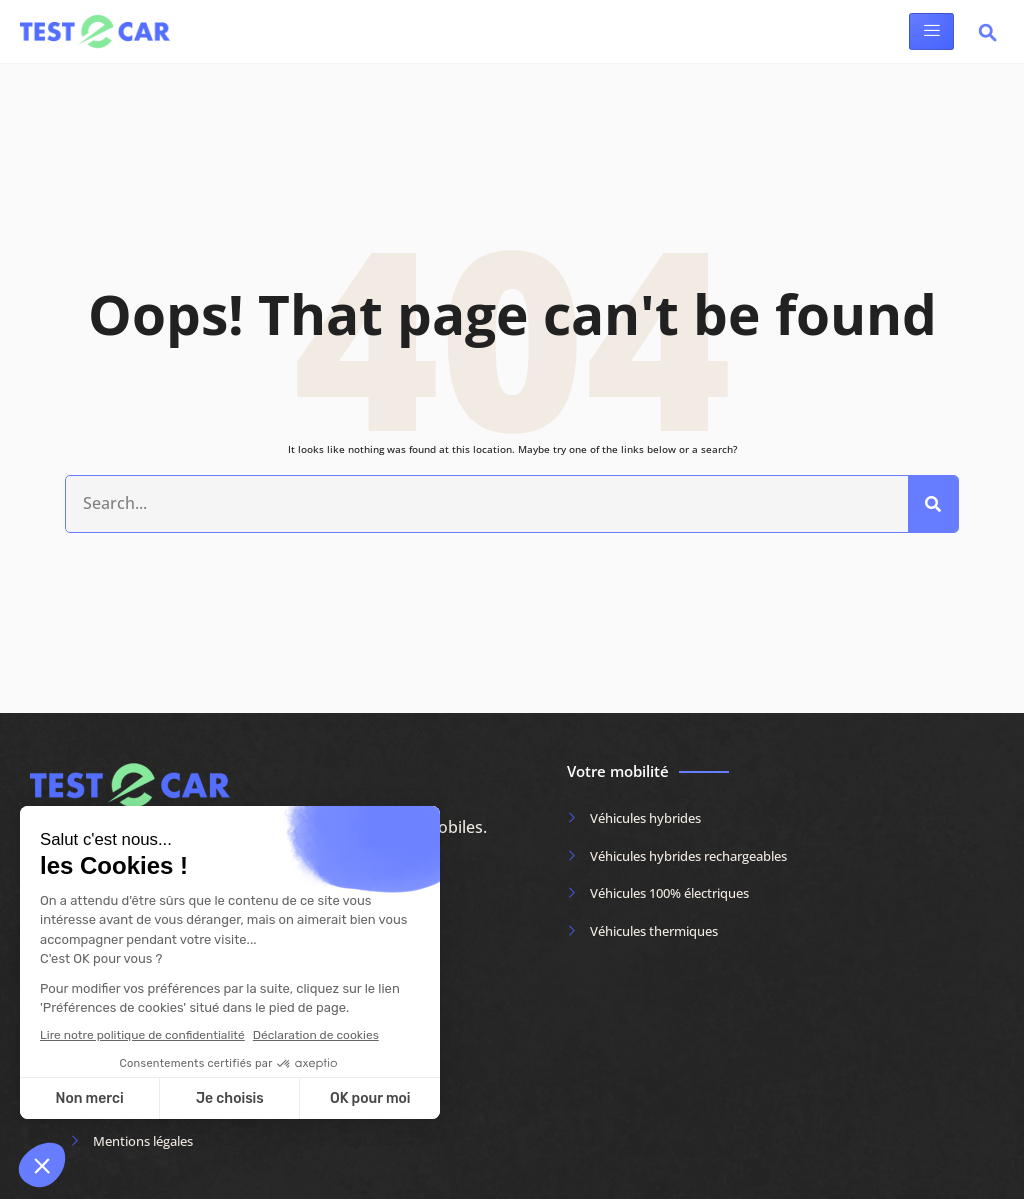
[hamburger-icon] (931, 31)
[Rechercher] (933, 504)
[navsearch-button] (987, 36)
